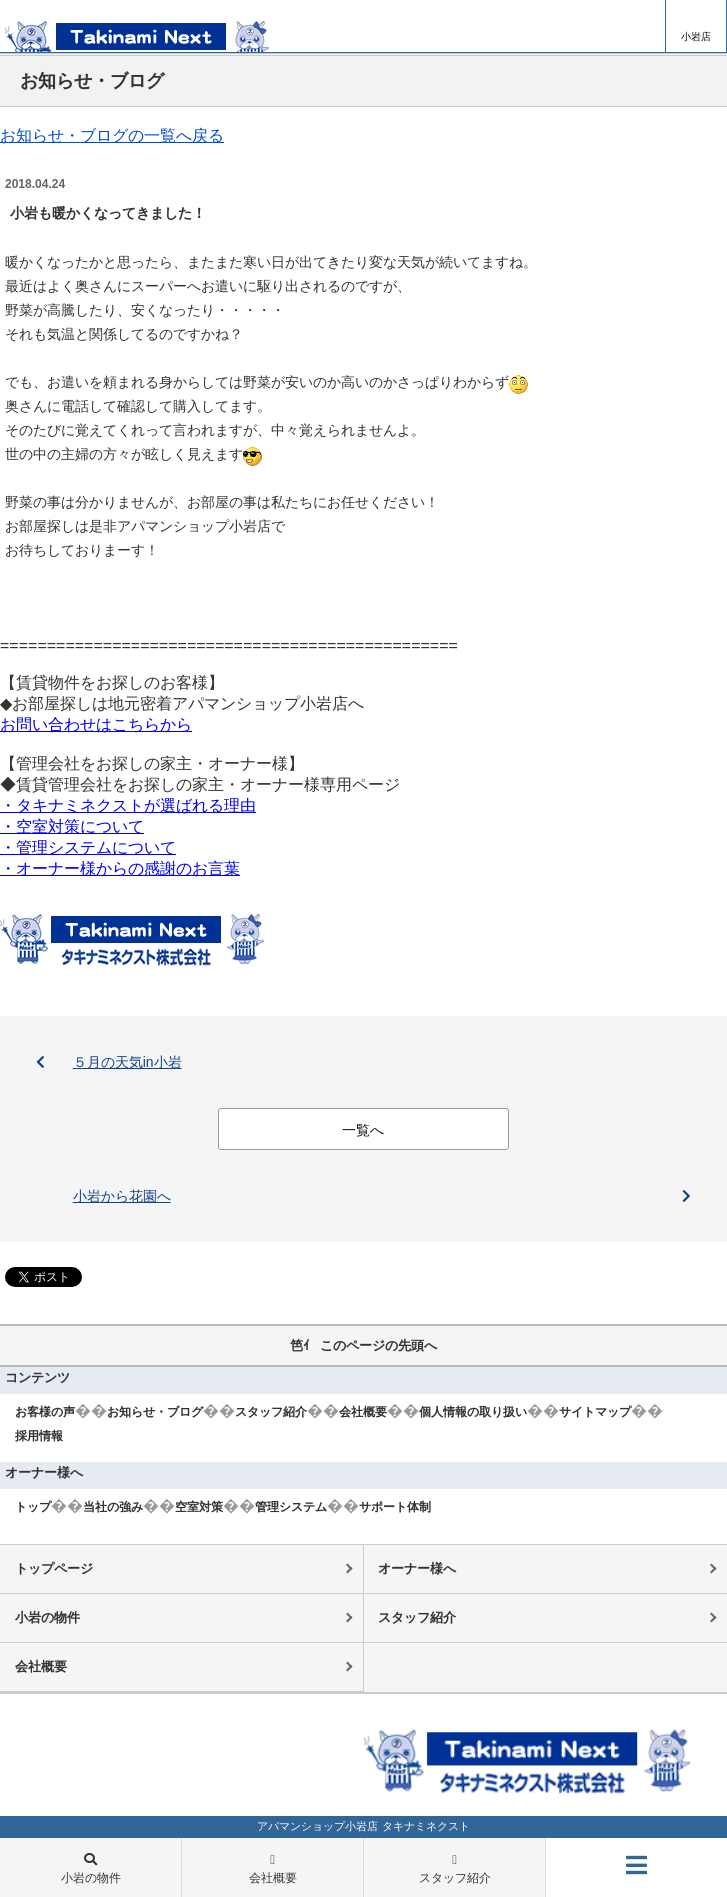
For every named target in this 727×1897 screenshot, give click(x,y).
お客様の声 (45, 1412)
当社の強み (113, 1507)
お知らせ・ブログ (155, 1412)
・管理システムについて (88, 847)
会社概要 (363, 1412)
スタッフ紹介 (271, 1412)
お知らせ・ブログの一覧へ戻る (112, 135)
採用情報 (39, 1436)
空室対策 (199, 1507)
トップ (33, 1507)
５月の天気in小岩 (127, 1062)
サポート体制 (395, 1507)
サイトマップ (595, 1412)
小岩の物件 (47, 1617)
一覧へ (363, 1130)
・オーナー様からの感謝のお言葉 (120, 868)
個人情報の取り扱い (473, 1412)
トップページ (54, 1568)
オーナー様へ (417, 1568)
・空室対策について (72, 826)
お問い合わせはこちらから (96, 724)
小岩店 (696, 36)
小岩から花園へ (122, 1196)
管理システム (291, 1507)
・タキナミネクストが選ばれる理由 (128, 805)
